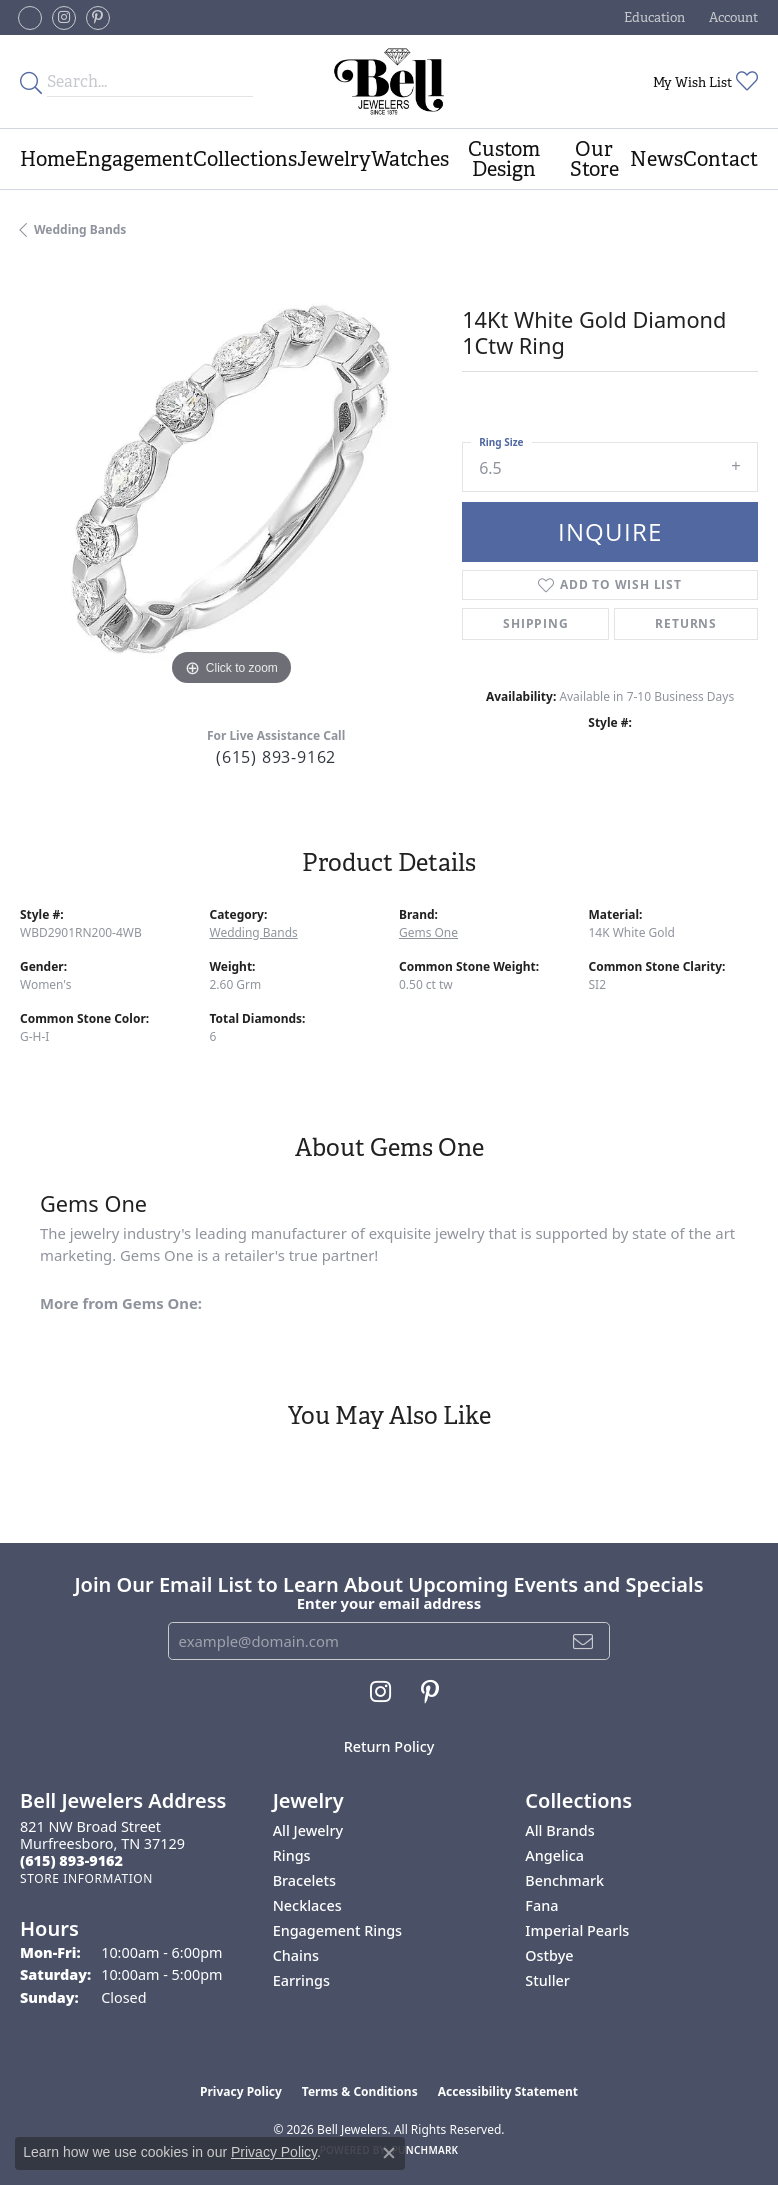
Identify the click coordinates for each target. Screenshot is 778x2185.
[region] (231, 480)
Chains (296, 1955)
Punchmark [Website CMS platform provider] (425, 2150)
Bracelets (304, 1880)
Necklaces (307, 1905)
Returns (686, 623)
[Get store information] (86, 1878)
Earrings (301, 1980)
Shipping (535, 623)
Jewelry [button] (334, 159)
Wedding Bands (80, 229)
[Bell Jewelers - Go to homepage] (389, 81)
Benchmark (564, 1880)
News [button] (656, 159)
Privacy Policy (241, 2091)
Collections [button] (245, 159)
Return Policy (389, 1746)
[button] (652, 17)
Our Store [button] (594, 159)
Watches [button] (410, 159)
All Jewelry (308, 1830)
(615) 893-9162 (276, 757)
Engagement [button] (134, 159)
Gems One (428, 932)
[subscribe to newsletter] (583, 1641)
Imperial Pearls (577, 1930)
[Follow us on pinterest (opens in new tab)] (98, 18)
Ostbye (549, 1955)
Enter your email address (389, 1603)
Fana (541, 1905)
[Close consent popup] (389, 2153)
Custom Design (504, 159)
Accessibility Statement (508, 2091)
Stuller (547, 1980)
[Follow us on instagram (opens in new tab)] (64, 18)
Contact (720, 159)
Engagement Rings (337, 1930)
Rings (292, 1855)
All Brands (559, 1830)
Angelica (554, 1855)
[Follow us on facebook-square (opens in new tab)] (30, 18)
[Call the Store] (71, 1860)
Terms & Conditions (360, 2091)
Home (47, 159)
